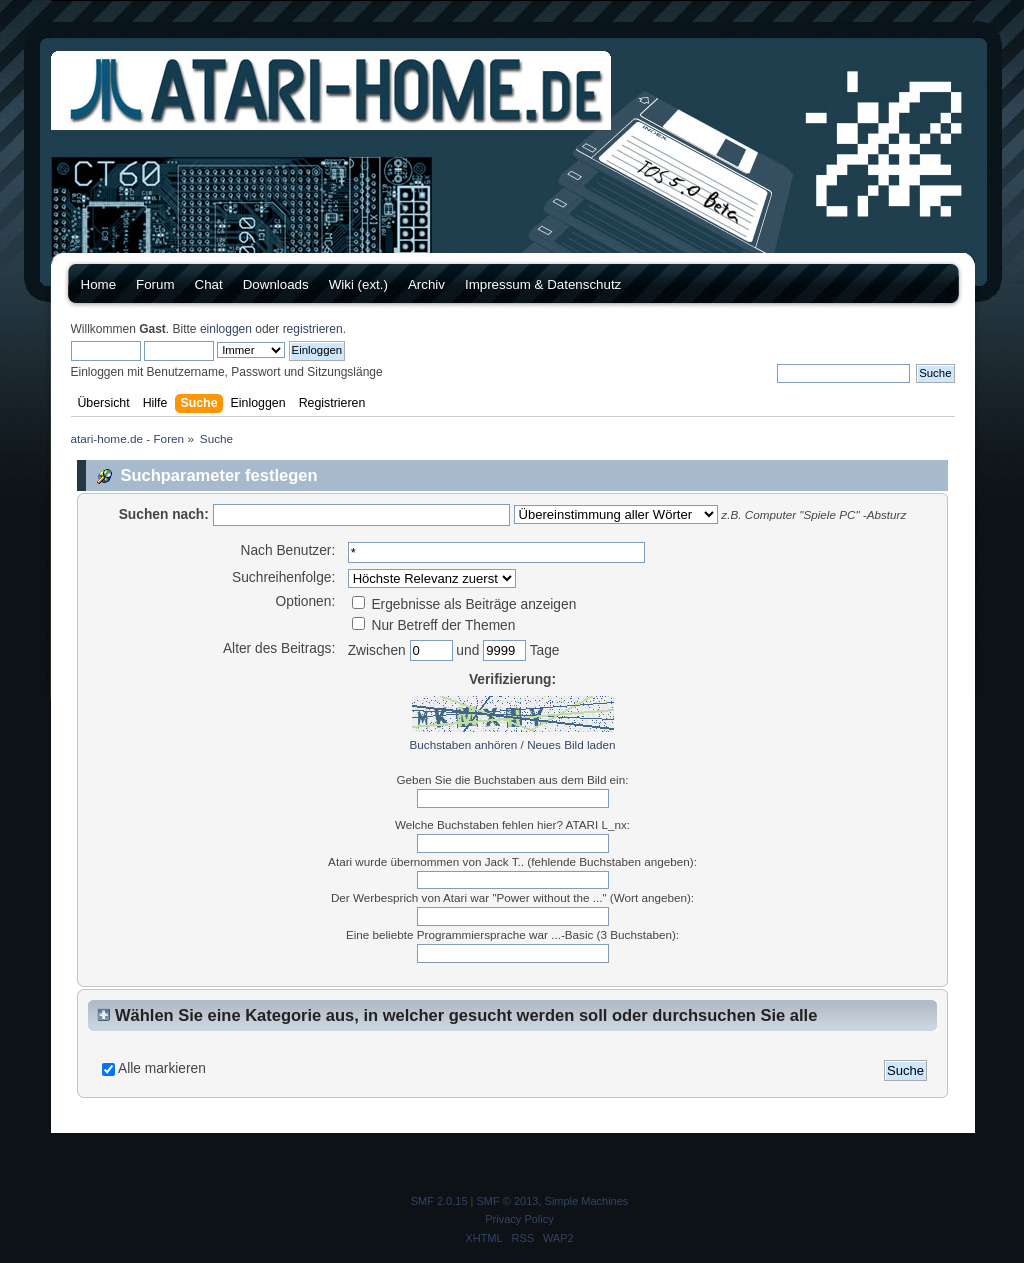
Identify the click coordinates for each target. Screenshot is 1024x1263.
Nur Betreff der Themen (434, 625)
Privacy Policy (519, 1219)
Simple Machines (587, 1201)
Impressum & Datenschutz (543, 284)
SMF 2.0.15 (439, 1201)
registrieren (313, 329)
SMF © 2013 (508, 1201)
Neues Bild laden (571, 744)
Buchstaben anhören (464, 744)
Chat (209, 284)
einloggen (226, 329)
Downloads (276, 284)
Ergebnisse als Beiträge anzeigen (464, 604)
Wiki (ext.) (358, 284)
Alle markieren (162, 1068)
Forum (155, 284)
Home (99, 284)
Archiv (426, 284)
